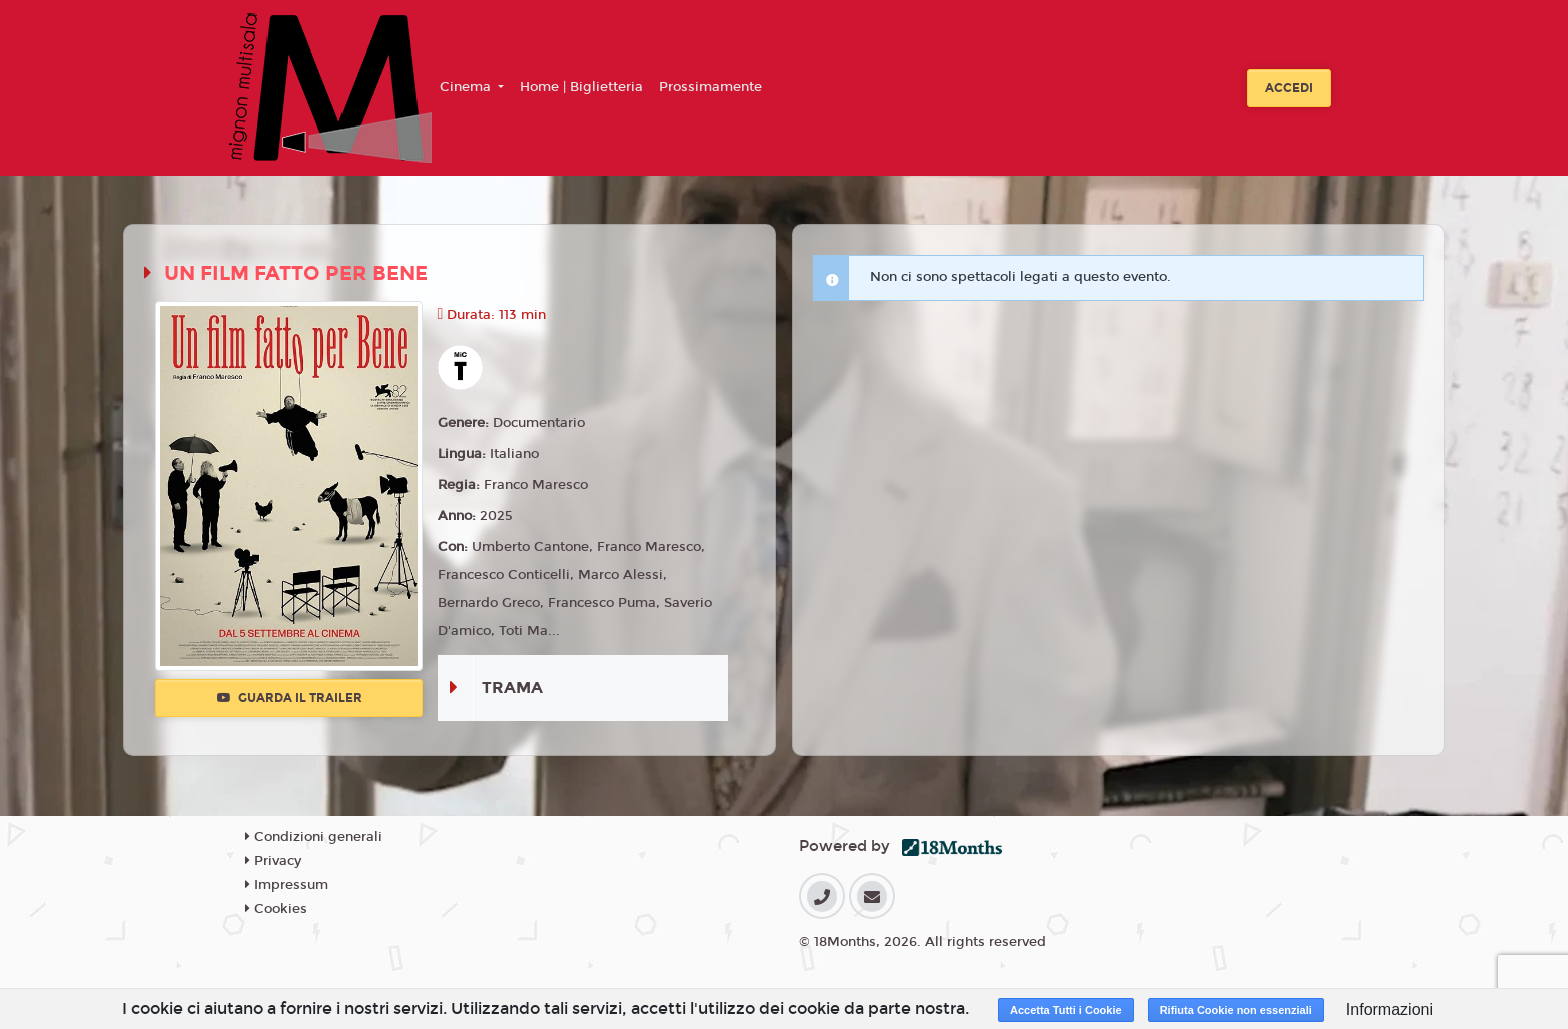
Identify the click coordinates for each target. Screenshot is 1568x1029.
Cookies (276, 909)
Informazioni (1389, 1009)
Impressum (286, 885)
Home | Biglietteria (581, 87)
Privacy (273, 861)
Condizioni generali (313, 837)
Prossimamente (710, 87)
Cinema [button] (467, 87)
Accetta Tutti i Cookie (1066, 1010)
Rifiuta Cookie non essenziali (1236, 1010)
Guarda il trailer (289, 698)
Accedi (1289, 88)
